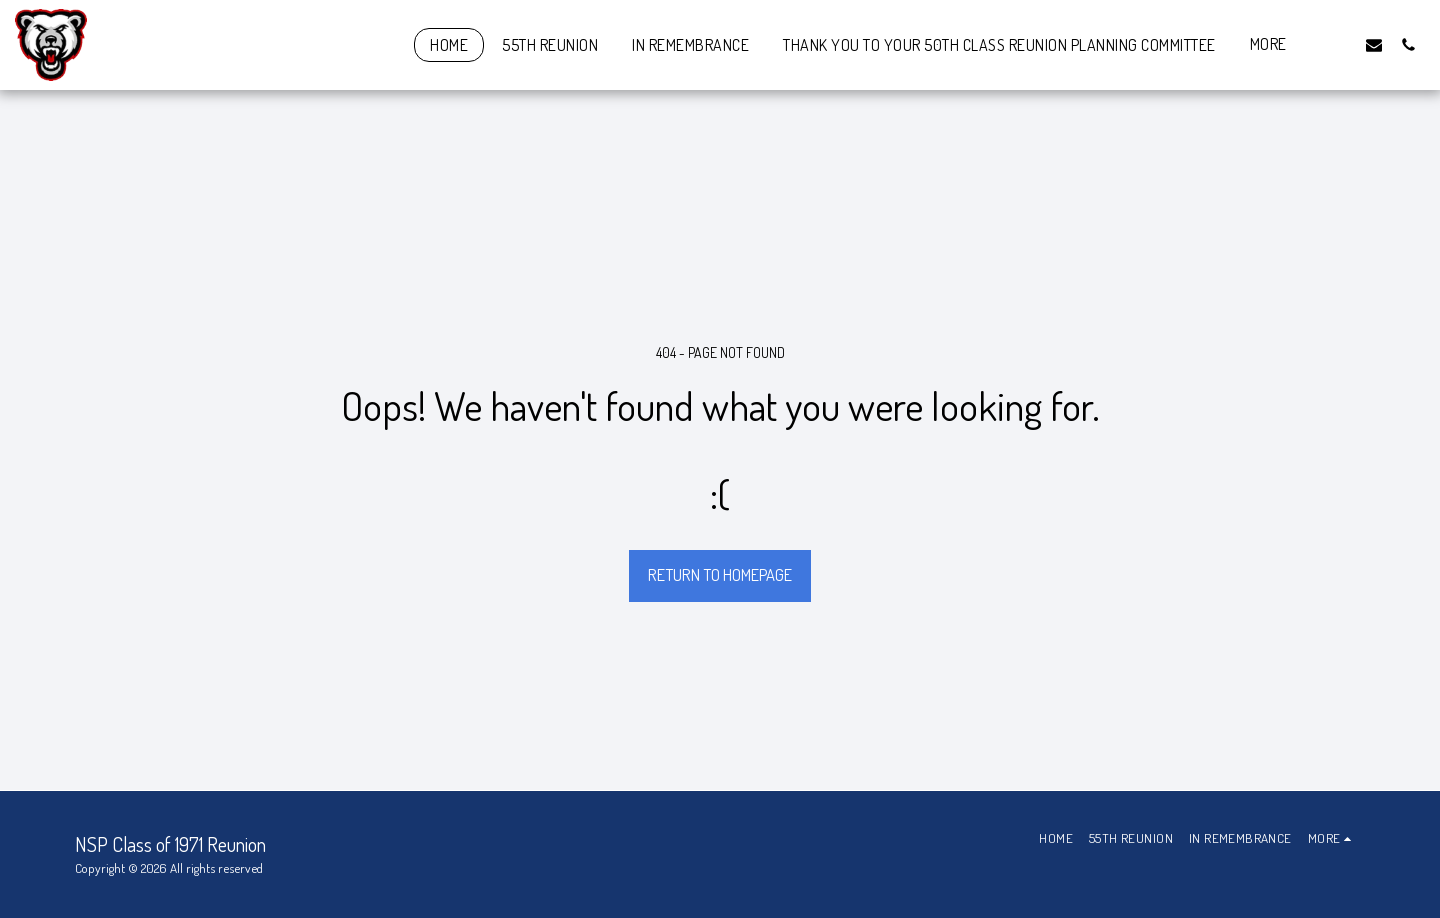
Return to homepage (720, 574)
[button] (1340, 44)
